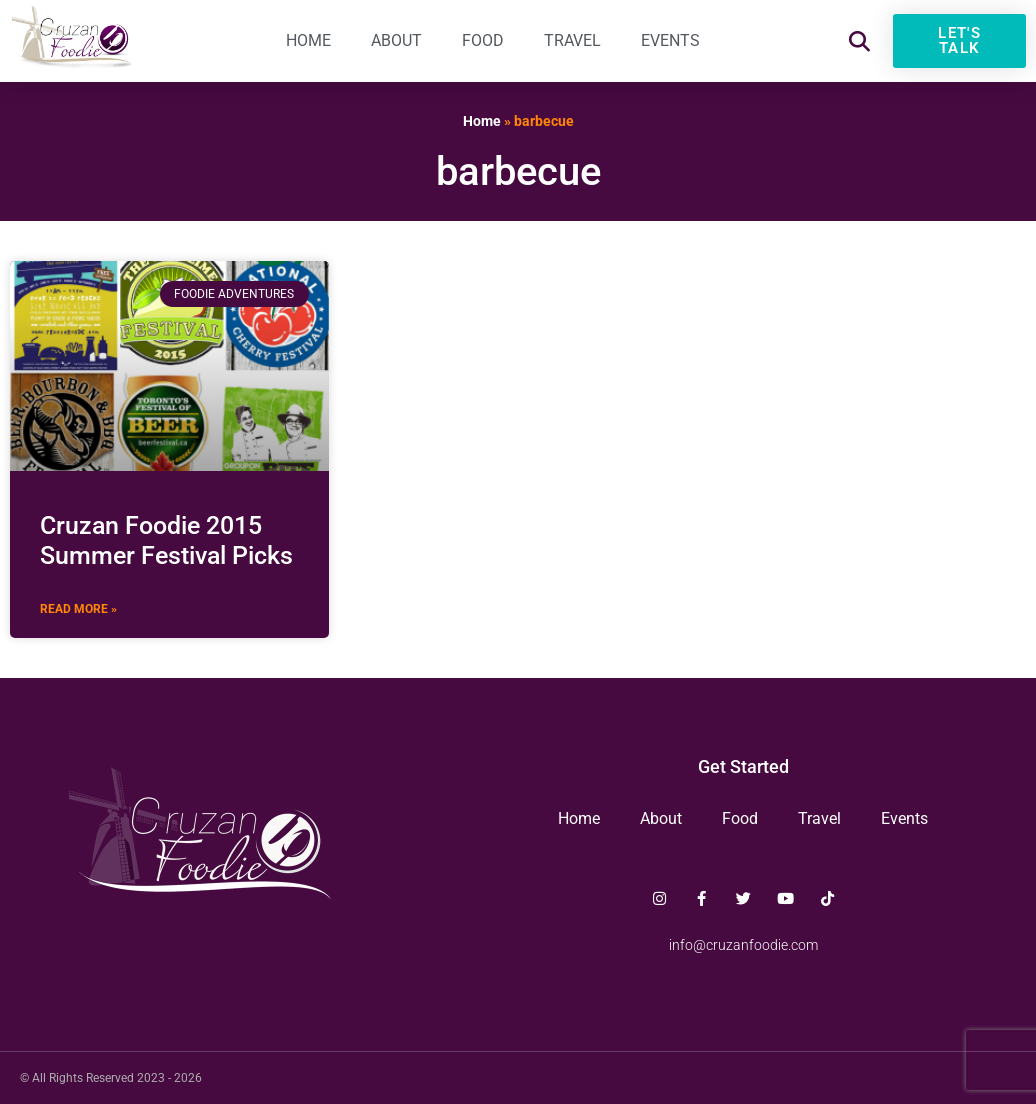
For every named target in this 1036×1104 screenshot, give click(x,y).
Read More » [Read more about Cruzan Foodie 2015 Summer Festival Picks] (78, 609)
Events (670, 40)
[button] (859, 41)
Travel (572, 40)
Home (308, 40)
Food (483, 40)
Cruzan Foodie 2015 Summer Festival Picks (166, 540)
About (396, 40)
